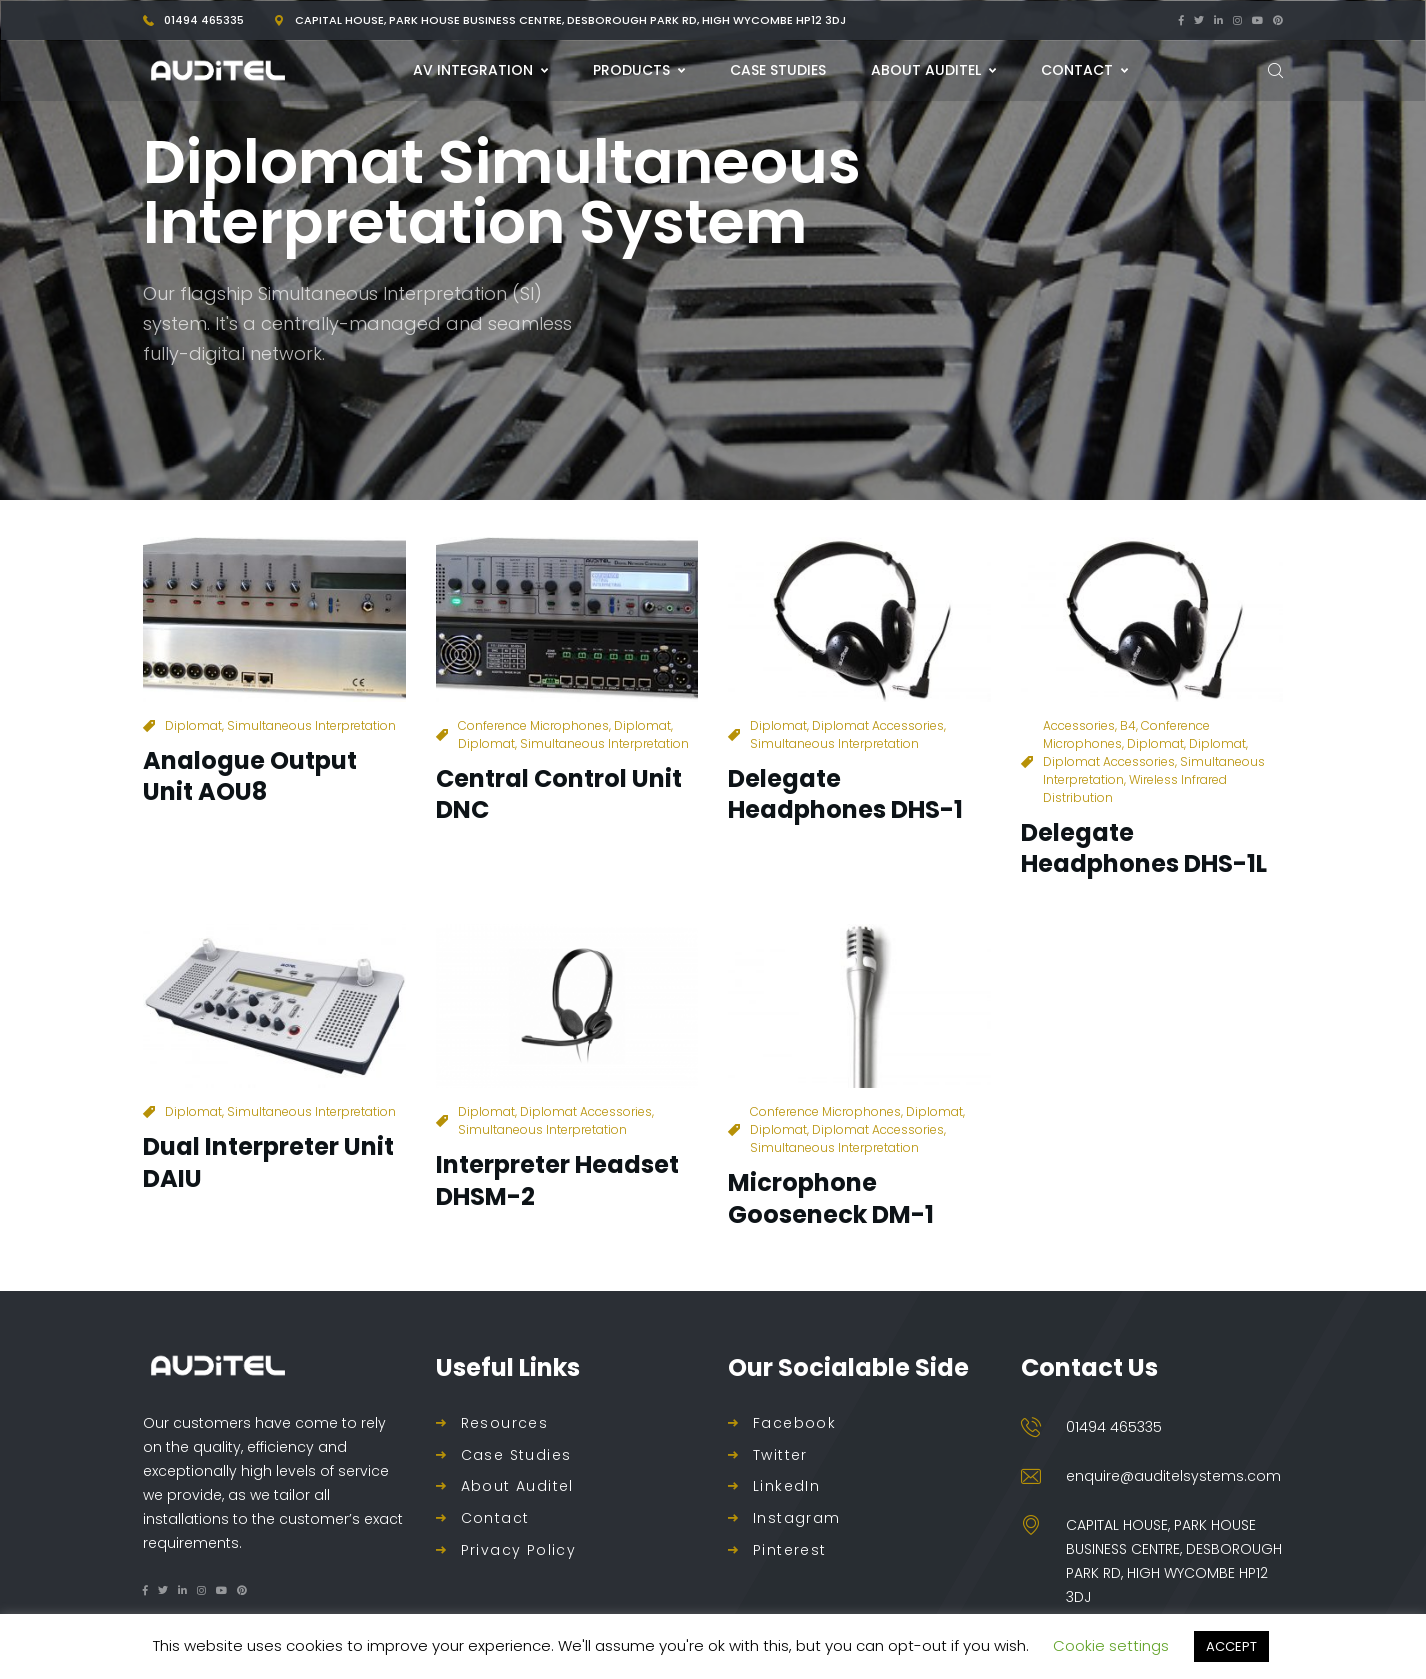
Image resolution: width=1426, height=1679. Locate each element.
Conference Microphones (533, 725)
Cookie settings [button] (1111, 1645)
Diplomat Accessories (878, 725)
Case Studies (516, 1455)
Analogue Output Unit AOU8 (250, 776)
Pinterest (790, 1550)
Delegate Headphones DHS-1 (845, 794)
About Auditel (517, 1486)
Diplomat (193, 725)
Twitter (780, 1455)
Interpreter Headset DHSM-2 (557, 1180)
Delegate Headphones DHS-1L (1144, 848)
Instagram (797, 1518)
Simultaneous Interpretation (311, 725)
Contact (495, 1518)
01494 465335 (204, 20)
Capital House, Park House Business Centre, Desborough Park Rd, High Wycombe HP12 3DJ (570, 20)
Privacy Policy (519, 1550)
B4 (1128, 725)
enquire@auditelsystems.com (1173, 1476)
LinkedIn (786, 1486)
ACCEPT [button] (1231, 1646)
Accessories (1079, 725)
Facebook (794, 1423)
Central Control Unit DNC (559, 794)
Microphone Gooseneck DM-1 (831, 1198)
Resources (505, 1423)
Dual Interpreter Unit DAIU (268, 1162)
